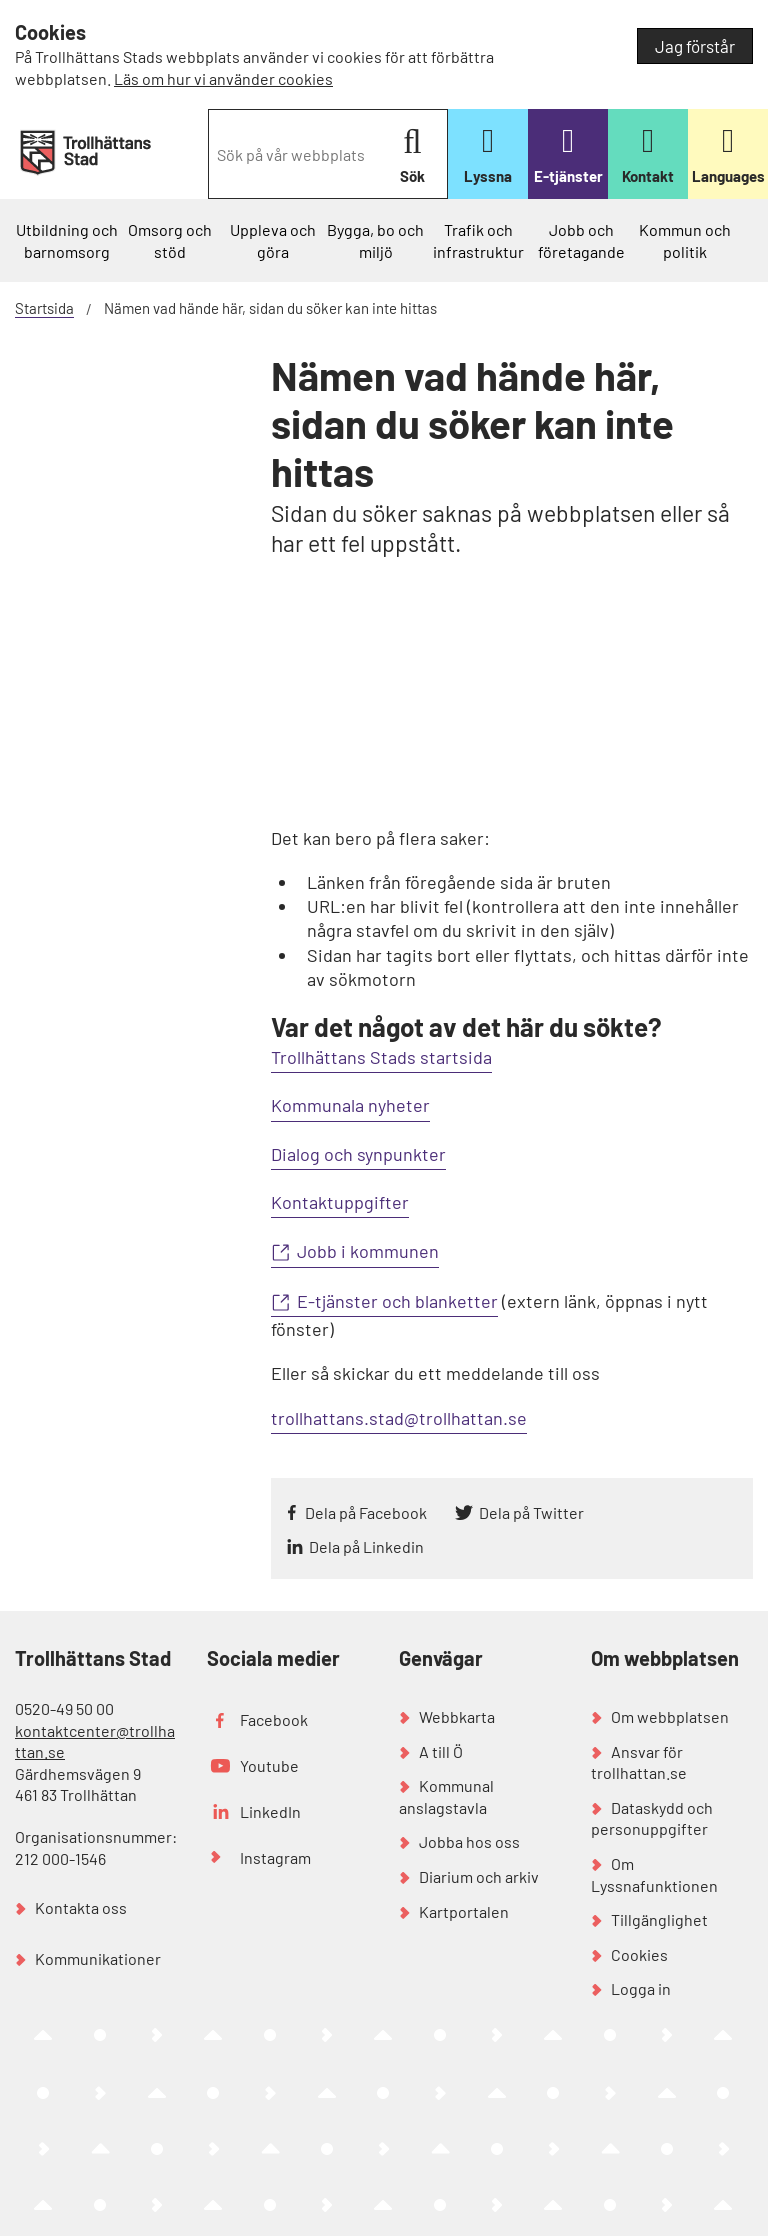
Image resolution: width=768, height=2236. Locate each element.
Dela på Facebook (366, 1512)
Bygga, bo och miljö (375, 240)
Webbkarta (457, 1716)
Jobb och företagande (581, 240)
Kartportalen (464, 1911)
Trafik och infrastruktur (478, 240)
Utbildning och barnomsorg (67, 240)
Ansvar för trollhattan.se (639, 1762)
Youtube (269, 1765)
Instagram (275, 1857)
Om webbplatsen (670, 1716)
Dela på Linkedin (366, 1546)
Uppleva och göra (273, 240)
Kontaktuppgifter (340, 1202)
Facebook (274, 1719)
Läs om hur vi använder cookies (223, 78)
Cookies (639, 1954)
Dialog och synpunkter (358, 1154)
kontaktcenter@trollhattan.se (95, 1741)
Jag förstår (695, 46)
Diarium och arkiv (479, 1876)
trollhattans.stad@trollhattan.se (399, 1418)
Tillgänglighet (659, 1919)
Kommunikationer (98, 1958)
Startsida (44, 308)
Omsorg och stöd (170, 240)
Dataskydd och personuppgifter (652, 1818)
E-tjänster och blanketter (397, 1301)
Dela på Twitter (531, 1512)
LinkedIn (270, 1811)
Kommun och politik (685, 240)
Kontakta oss (81, 1907)
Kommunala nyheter (350, 1105)
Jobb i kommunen (368, 1251)
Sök (412, 155)
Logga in (641, 1988)
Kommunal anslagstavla (446, 1796)
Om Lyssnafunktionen (654, 1874)
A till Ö (441, 1751)
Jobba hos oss (469, 1841)
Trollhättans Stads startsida (381, 1057)
